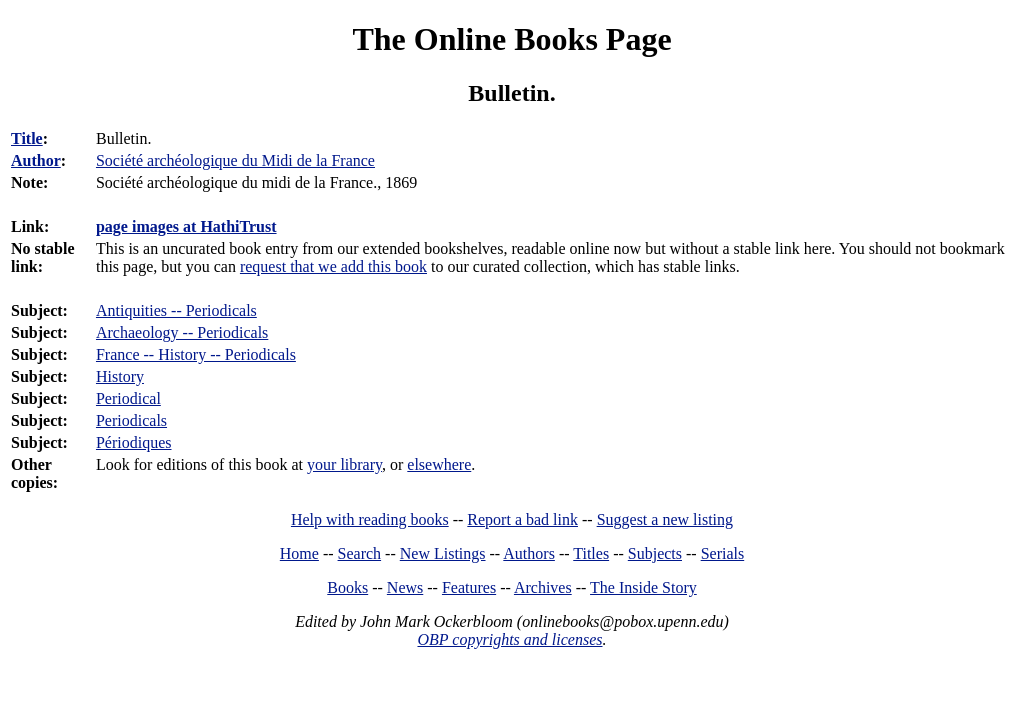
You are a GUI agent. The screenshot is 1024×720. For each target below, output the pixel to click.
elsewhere (439, 464)
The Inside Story (643, 587)
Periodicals (131, 420)
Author (36, 160)
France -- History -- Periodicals (196, 354)
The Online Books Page (511, 39)
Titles (591, 553)
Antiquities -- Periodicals (176, 310)
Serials (723, 553)
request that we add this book (333, 266)
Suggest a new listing (665, 519)
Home (299, 553)
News (405, 587)
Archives (543, 587)
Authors (529, 553)
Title (27, 138)
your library (344, 464)
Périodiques (134, 442)
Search (360, 553)
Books (347, 587)
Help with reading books (370, 519)
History (120, 376)
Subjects (655, 553)
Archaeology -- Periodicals (182, 332)
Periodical (128, 398)
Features (469, 587)
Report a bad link (522, 519)
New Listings (443, 553)
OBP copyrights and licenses (509, 639)
